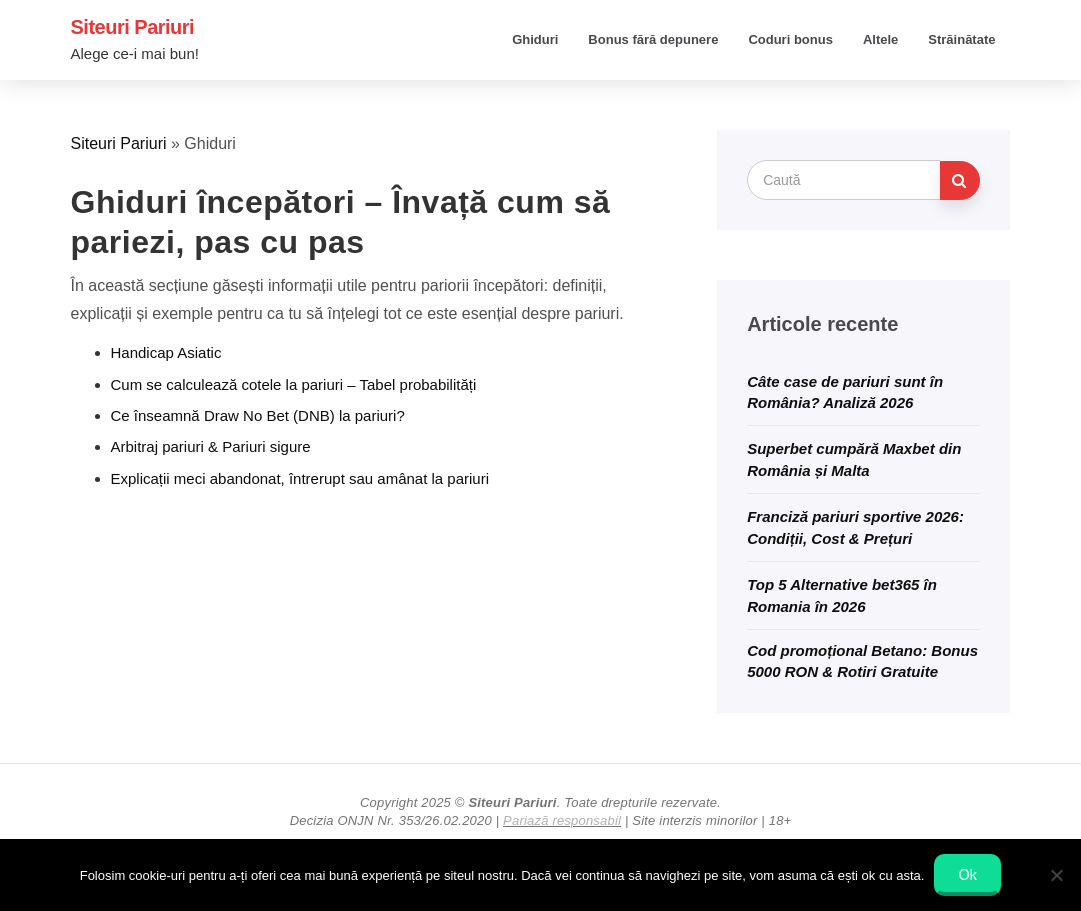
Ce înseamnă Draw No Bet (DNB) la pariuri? (258, 415)
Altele (880, 39)
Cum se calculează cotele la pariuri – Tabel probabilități (294, 384)
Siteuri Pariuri (133, 27)
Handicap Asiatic (166, 352)
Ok (967, 874)
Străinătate (961, 39)
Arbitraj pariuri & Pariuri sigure (211, 446)
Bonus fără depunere (653, 39)
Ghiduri (535, 39)
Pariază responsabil (562, 820)
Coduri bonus (790, 39)
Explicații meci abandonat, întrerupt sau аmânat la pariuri (300, 478)
